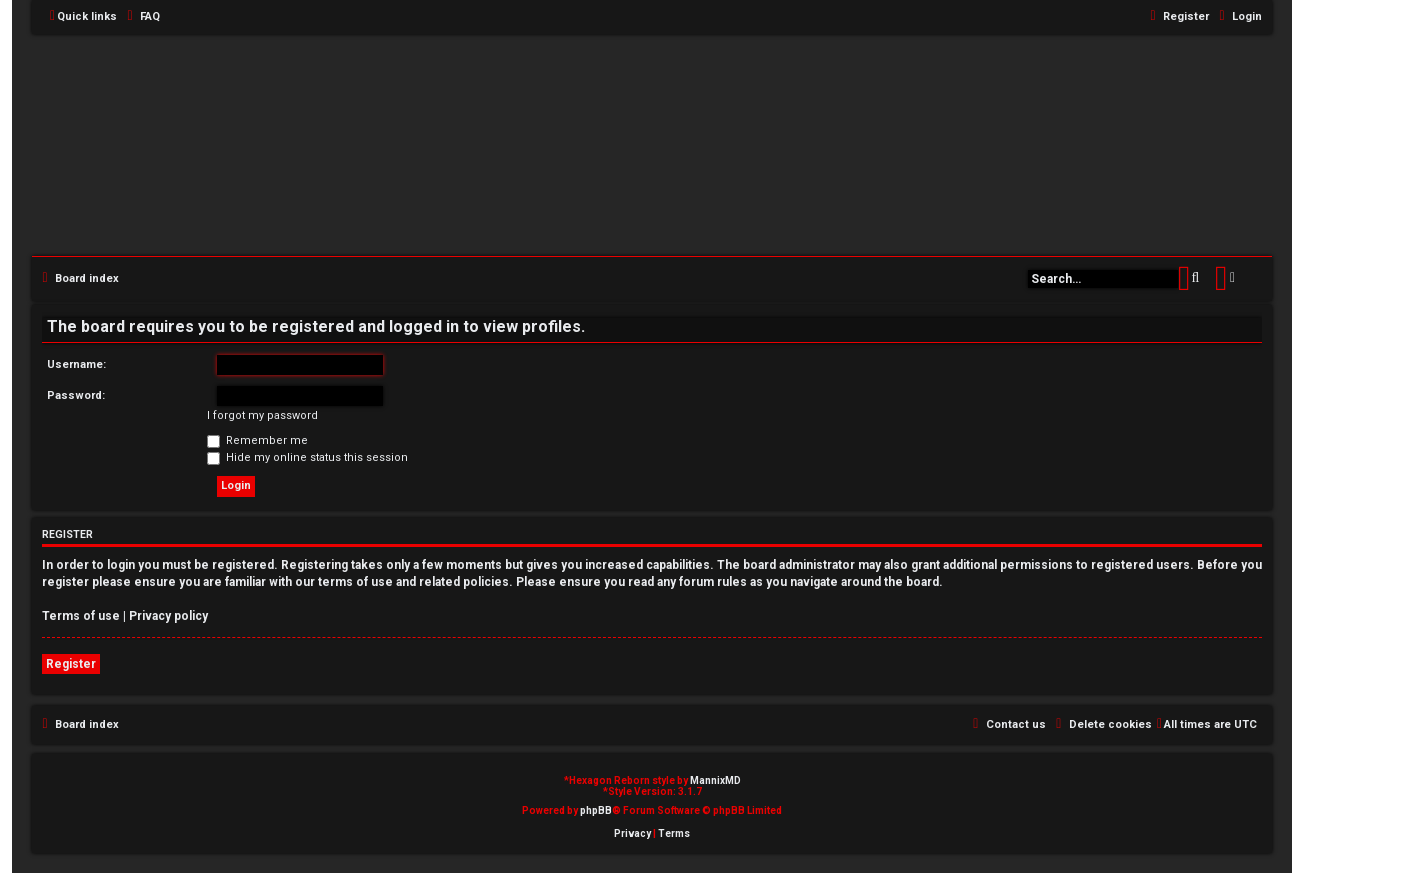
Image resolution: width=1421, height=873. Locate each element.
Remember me (257, 440)
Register (71, 664)
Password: (76, 395)
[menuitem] (141, 17)
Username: (76, 364)
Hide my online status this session (307, 457)
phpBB (596, 810)
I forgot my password (262, 415)
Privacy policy (168, 616)
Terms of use (81, 616)
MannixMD (715, 780)
